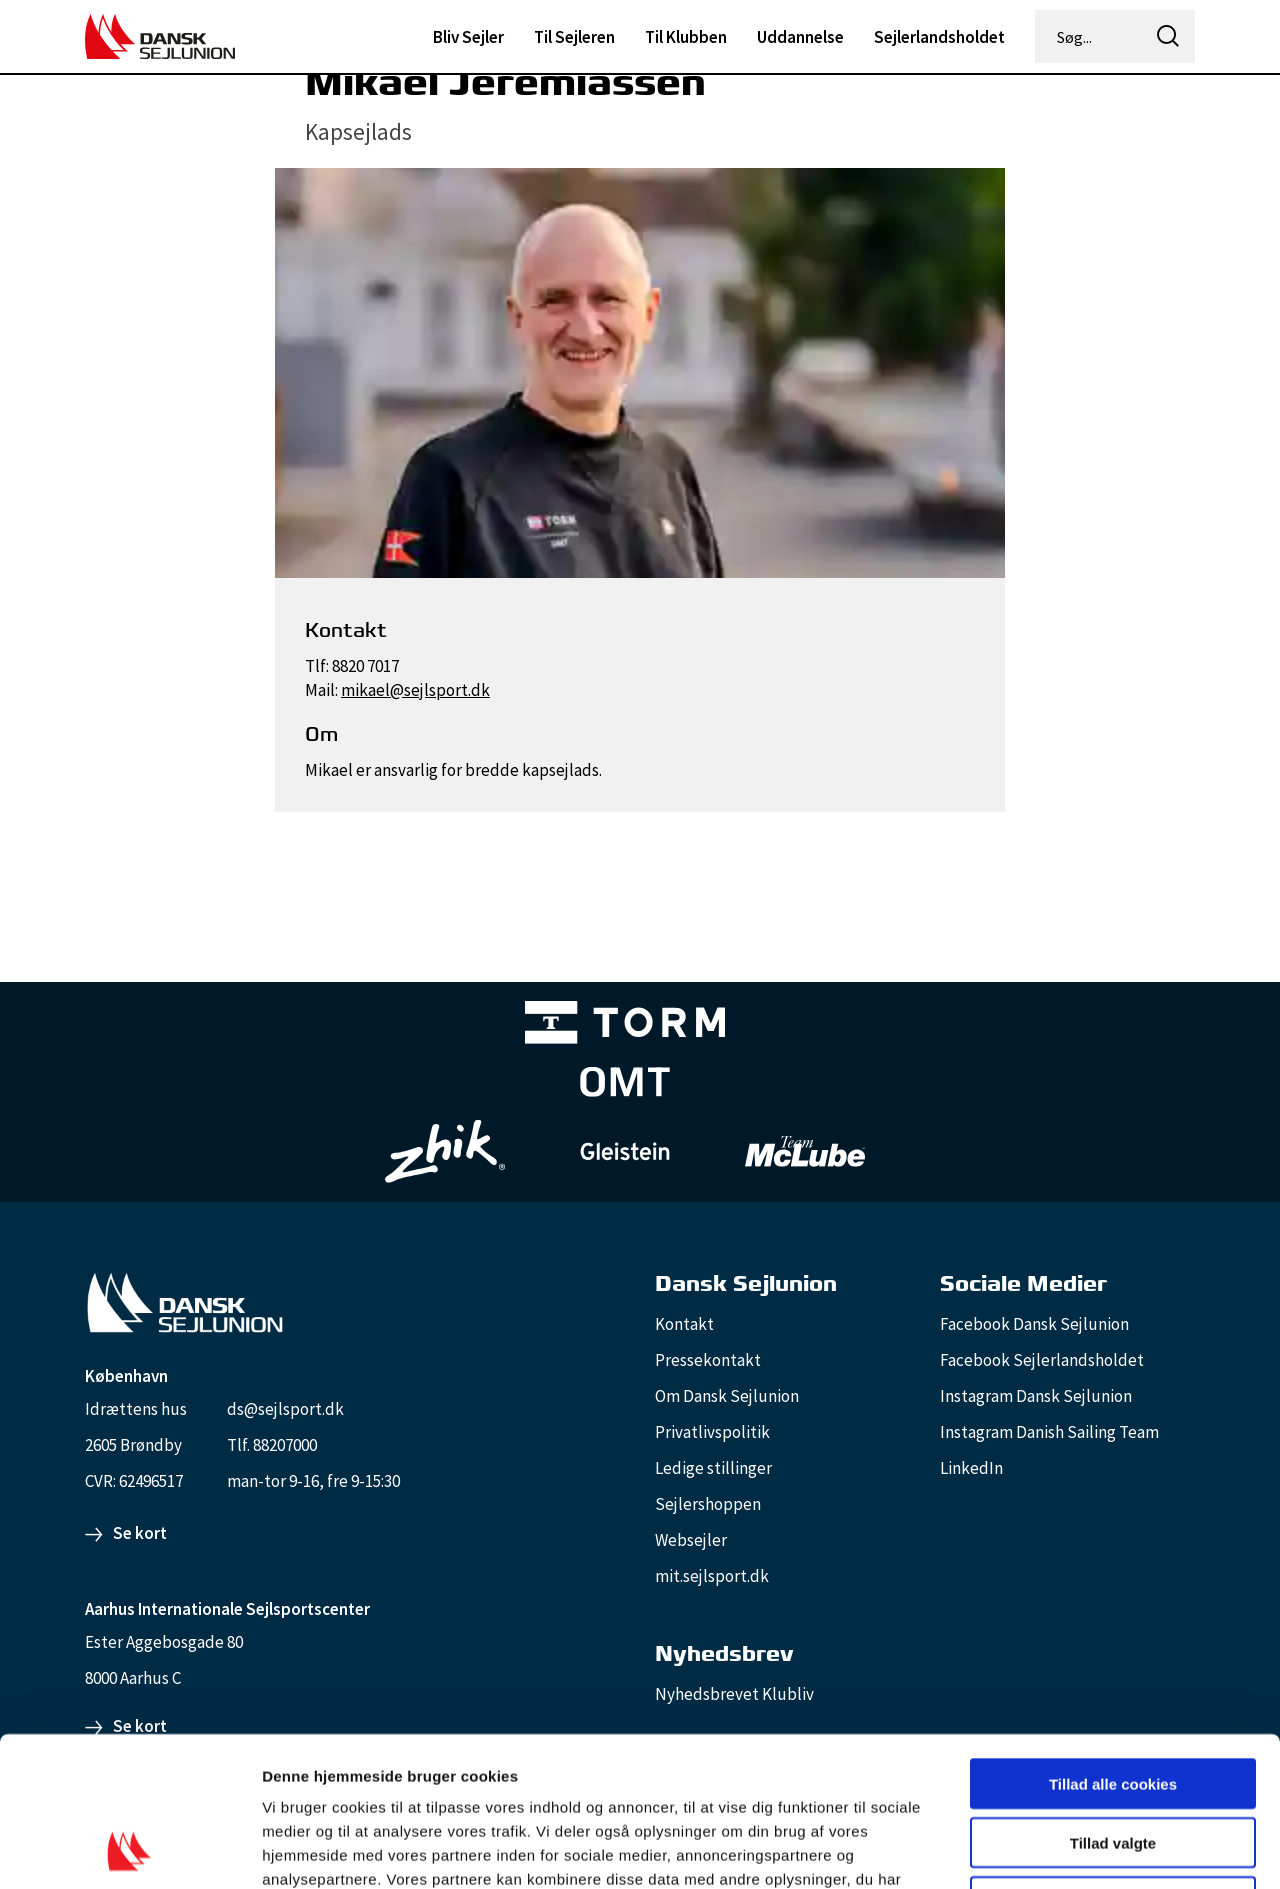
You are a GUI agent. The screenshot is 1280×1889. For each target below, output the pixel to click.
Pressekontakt (708, 1360)
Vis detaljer (1039, 1849)
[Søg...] (1090, 37)
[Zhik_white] (445, 1152)
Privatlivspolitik (712, 1432)
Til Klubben (686, 37)
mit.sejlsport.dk (712, 1576)
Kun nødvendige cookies (1113, 1761)
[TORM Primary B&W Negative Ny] (625, 1026)
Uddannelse (800, 37)
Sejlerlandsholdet (939, 37)
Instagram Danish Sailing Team (1049, 1432)
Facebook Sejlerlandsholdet (1042, 1360)
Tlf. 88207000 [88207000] (272, 1445)
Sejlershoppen (708, 1504)
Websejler (691, 1540)
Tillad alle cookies (1113, 1643)
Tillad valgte (1113, 1702)
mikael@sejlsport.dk (415, 690)
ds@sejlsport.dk (285, 1409)
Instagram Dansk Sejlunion (1036, 1396)
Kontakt (684, 1324)
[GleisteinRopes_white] (625, 1151)
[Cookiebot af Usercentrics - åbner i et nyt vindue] (129, 1850)
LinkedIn (971, 1468)
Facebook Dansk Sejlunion (1034, 1324)
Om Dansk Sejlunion (727, 1396)
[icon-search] (1168, 36)
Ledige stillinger (713, 1468)
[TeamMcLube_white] (805, 1151)
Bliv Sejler (468, 37)
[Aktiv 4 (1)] (625, 1086)
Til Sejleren (574, 37)
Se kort (140, 1533)
